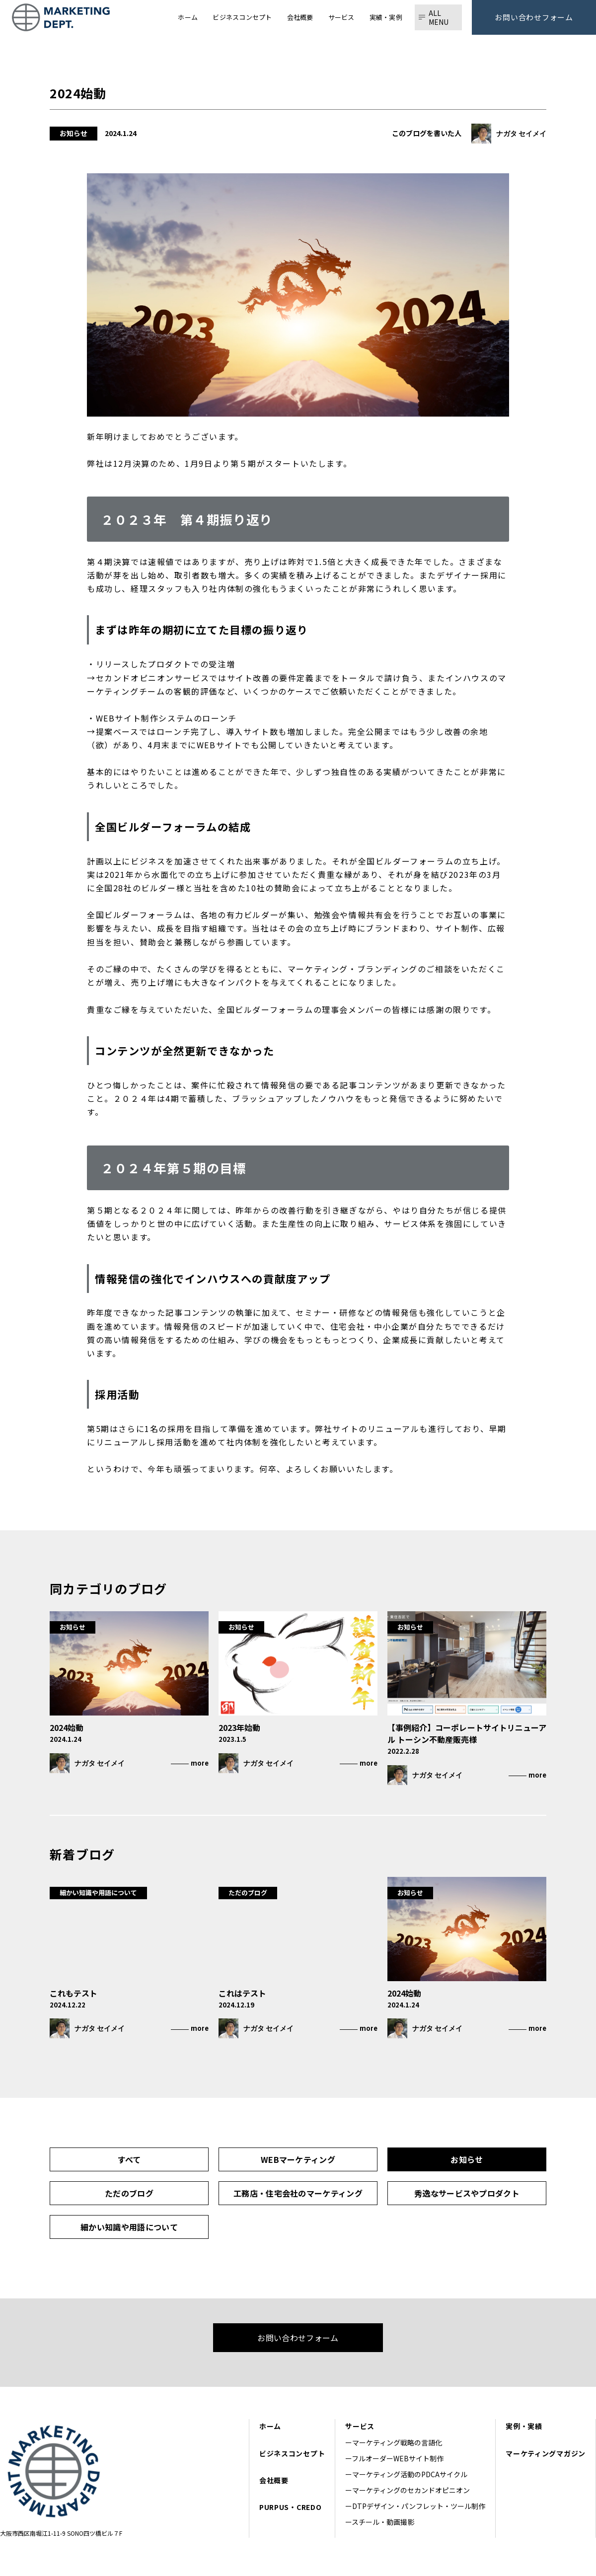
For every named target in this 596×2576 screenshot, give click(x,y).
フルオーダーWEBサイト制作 (398, 2458)
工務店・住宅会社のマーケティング (298, 2193)
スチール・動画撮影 (383, 2522)
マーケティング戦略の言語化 (400, 2442)
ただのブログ (129, 2193)
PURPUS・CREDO (290, 2507)
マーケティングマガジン (546, 2453)
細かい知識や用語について (129, 2227)
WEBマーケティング (298, 2159)
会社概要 (274, 2480)
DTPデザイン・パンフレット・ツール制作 (418, 2506)
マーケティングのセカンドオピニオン (411, 2490)
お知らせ (466, 2159)
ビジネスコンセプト (292, 2453)
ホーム (270, 2426)
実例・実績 (524, 2426)
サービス (359, 2426)
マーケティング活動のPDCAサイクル (409, 2474)
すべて (129, 2159)
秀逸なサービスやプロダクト (467, 2193)
